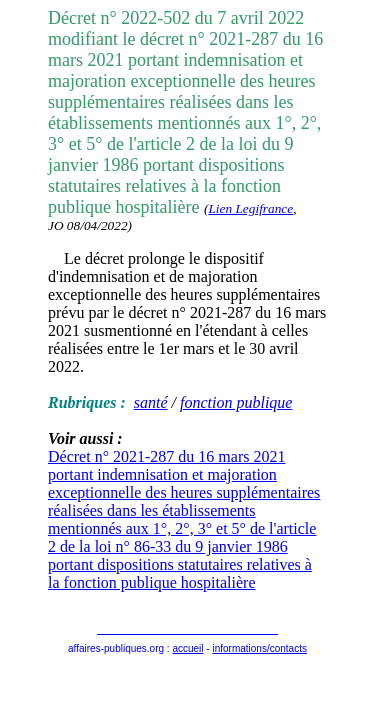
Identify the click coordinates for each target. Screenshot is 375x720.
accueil (187, 648)
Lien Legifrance (250, 208)
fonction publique (236, 402)
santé (151, 402)
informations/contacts (259, 648)
